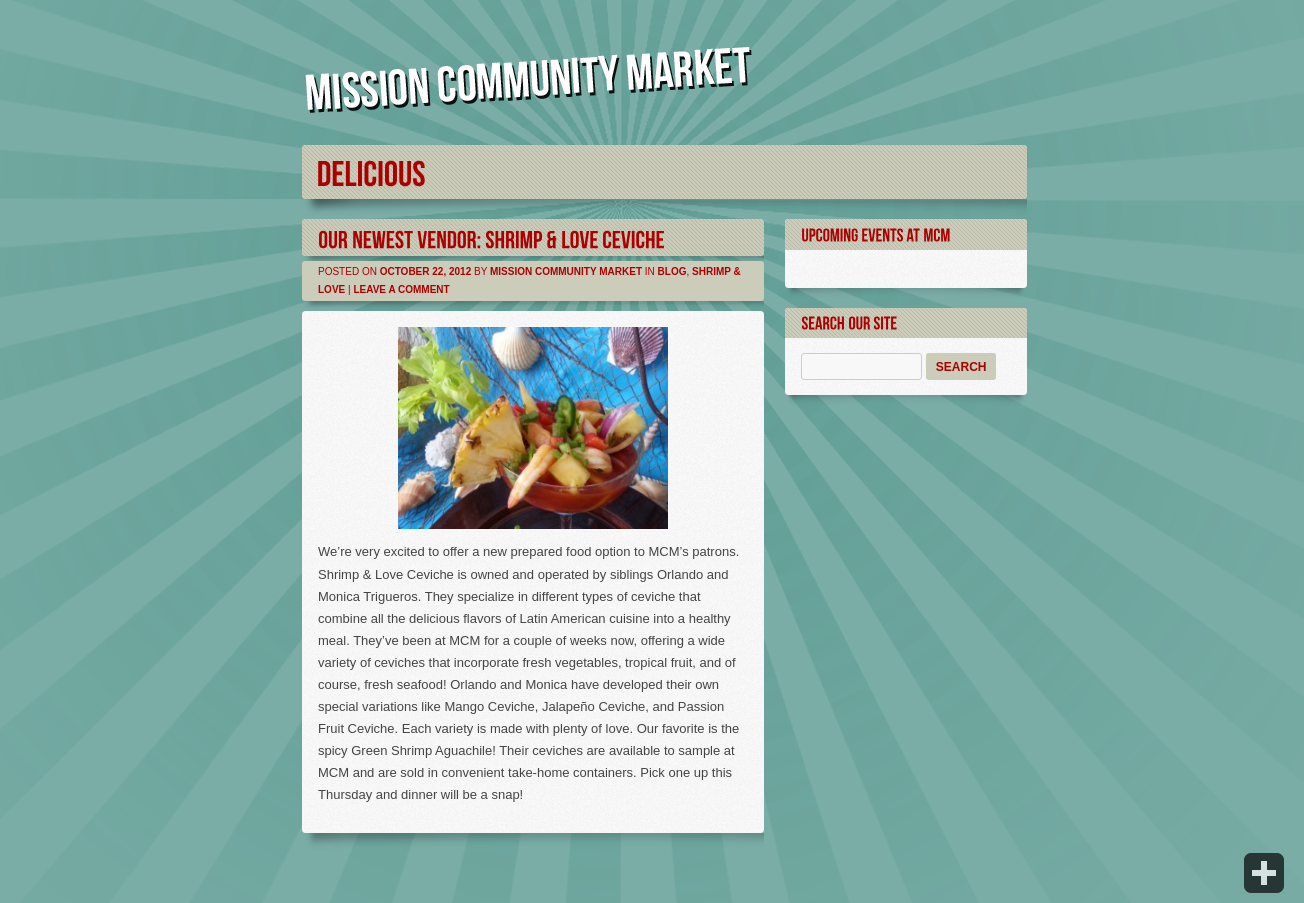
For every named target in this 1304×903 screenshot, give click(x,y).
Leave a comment (401, 289)
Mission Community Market (566, 271)
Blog (672, 271)
